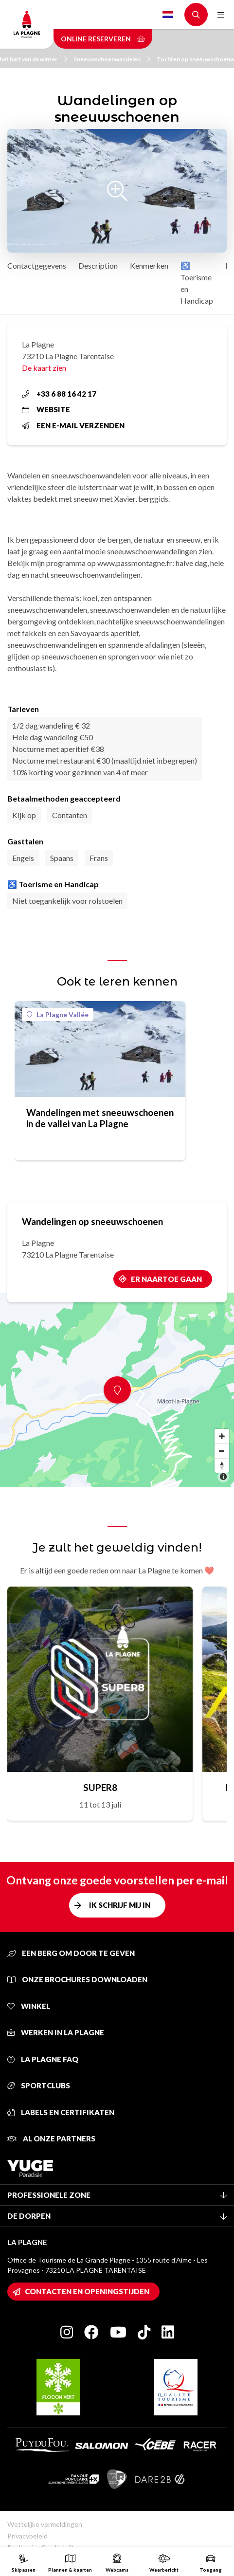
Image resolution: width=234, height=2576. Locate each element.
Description (98, 265)
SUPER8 (100, 1787)
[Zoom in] (222, 1436)
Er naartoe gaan (166, 1279)
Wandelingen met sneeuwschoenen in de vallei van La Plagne (100, 1118)
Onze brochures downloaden (77, 1979)
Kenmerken (149, 265)
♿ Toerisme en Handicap (196, 283)
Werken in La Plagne (55, 2032)
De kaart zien (44, 367)
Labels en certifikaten (60, 2112)
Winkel (28, 2006)
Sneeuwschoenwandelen (111, 59)
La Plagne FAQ (42, 2059)
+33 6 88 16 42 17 (59, 393)
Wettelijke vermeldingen (44, 2524)
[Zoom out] (222, 1450)
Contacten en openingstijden (87, 2291)
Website (46, 409)
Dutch (167, 14)
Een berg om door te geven (71, 1953)
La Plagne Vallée (58, 1014)
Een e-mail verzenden (73, 425)
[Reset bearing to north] (222, 1465)
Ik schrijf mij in (119, 1904)
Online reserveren (103, 39)
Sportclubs (38, 2085)
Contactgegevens (36, 265)
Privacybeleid (27, 2536)
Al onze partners (51, 2138)
